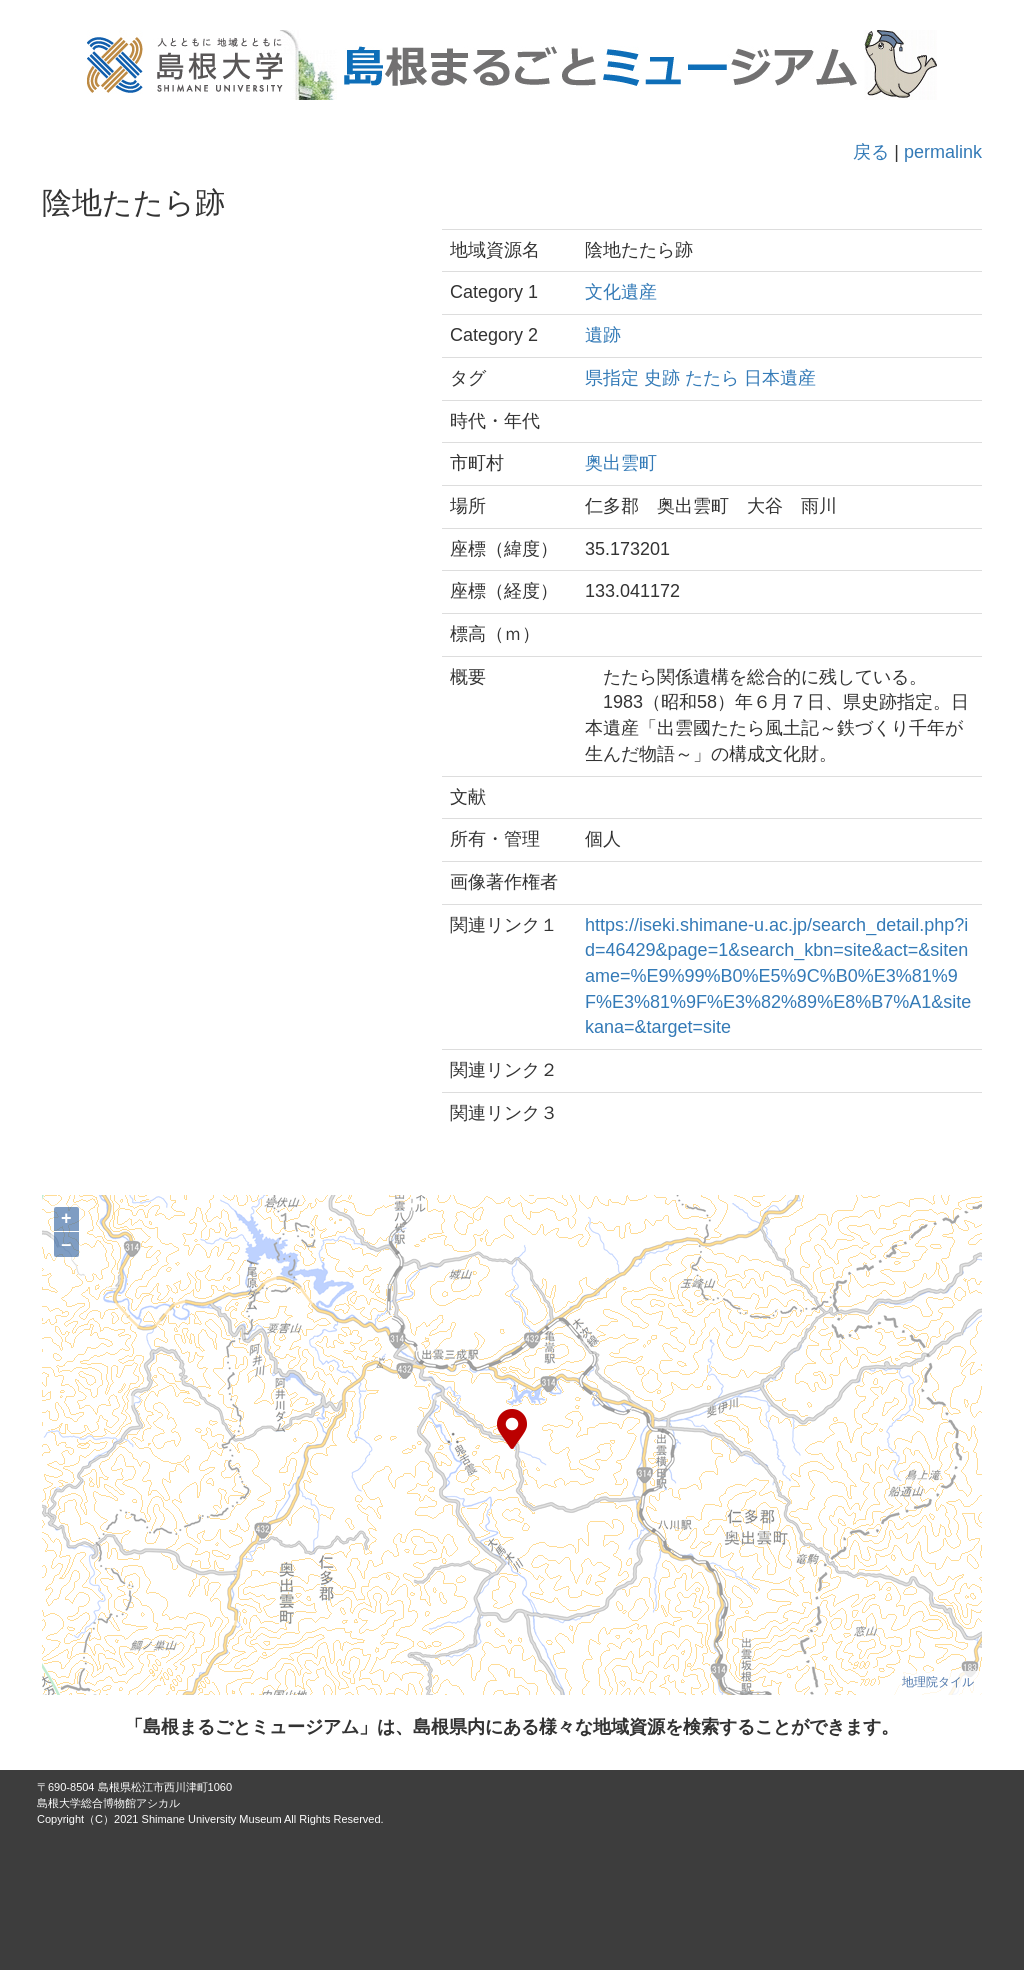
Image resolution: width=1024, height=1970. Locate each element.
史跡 (662, 378)
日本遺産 (780, 378)
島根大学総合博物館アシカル (108, 1803)
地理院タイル (938, 1682)
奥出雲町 (621, 463)
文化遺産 (621, 292)
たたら (712, 378)
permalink (943, 152)
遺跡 (603, 335)
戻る (871, 152)
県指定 (612, 378)
